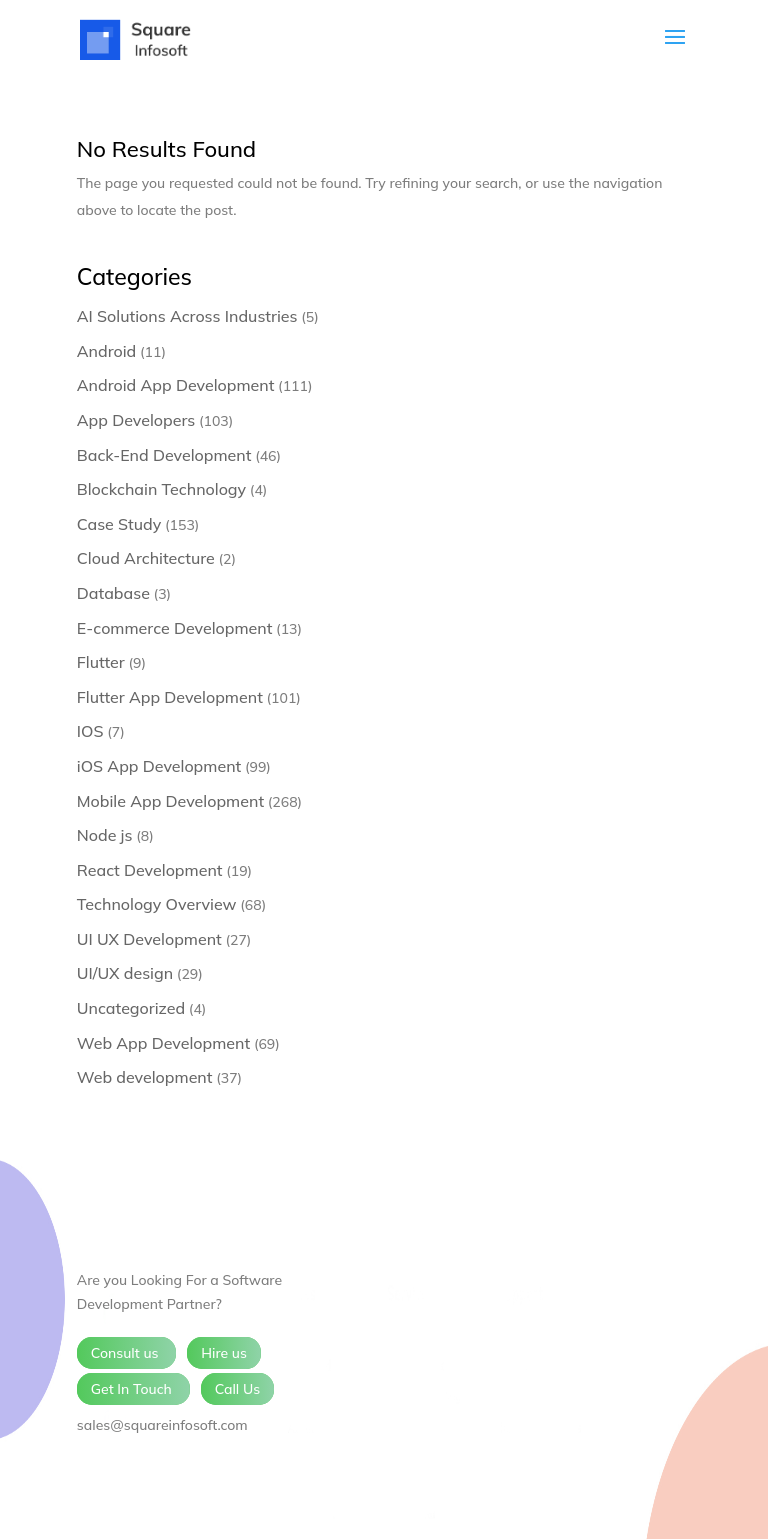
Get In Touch (133, 1389)
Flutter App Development (170, 697)
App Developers (136, 420)
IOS (90, 731)
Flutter (101, 662)
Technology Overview (157, 904)
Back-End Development (164, 455)
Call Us (238, 1389)
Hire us (224, 1353)
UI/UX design (125, 973)
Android (107, 351)
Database (113, 593)
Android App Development (176, 385)
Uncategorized (131, 1008)
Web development (145, 1077)
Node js (105, 835)
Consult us (126, 1353)
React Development (150, 870)
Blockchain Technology (161, 489)
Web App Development (163, 1043)
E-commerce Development (175, 628)
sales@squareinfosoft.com (162, 1425)
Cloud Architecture (146, 558)
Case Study (119, 524)
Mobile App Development (170, 801)
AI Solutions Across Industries (187, 316)
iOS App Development (159, 766)
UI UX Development (149, 939)
